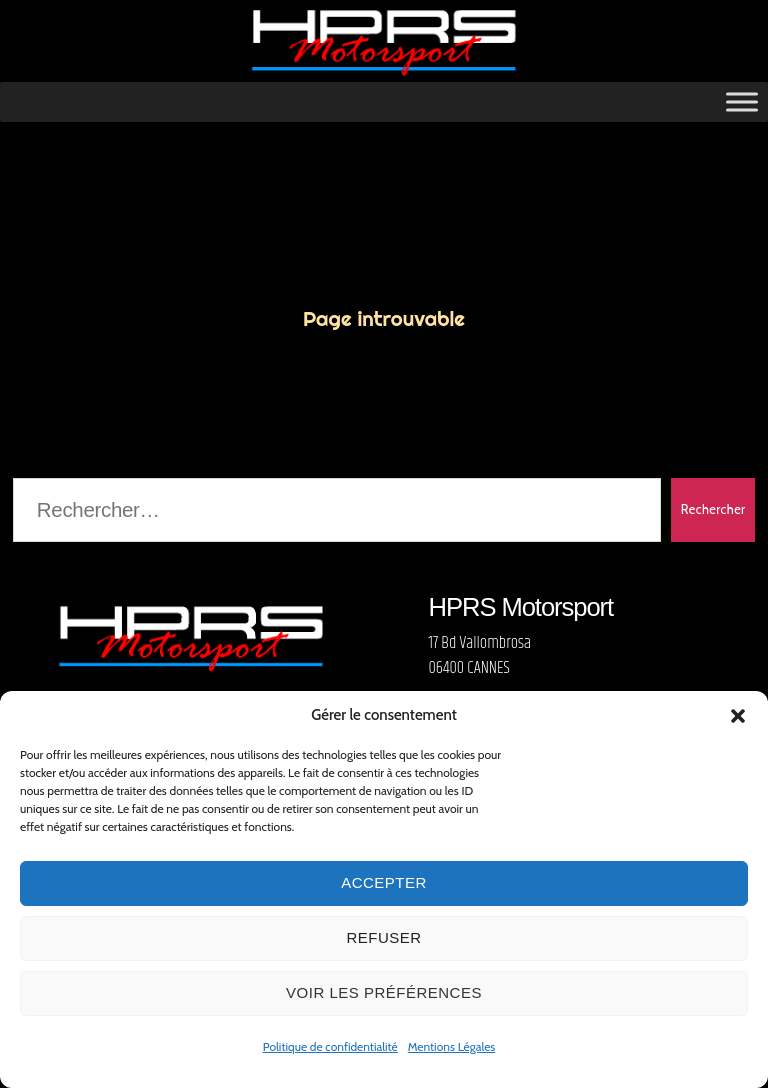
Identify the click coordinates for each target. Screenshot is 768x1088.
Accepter (384, 882)
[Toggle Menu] (742, 107)
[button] (738, 716)
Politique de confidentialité (330, 1046)
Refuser (383, 937)
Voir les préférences (384, 992)
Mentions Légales (452, 1046)
